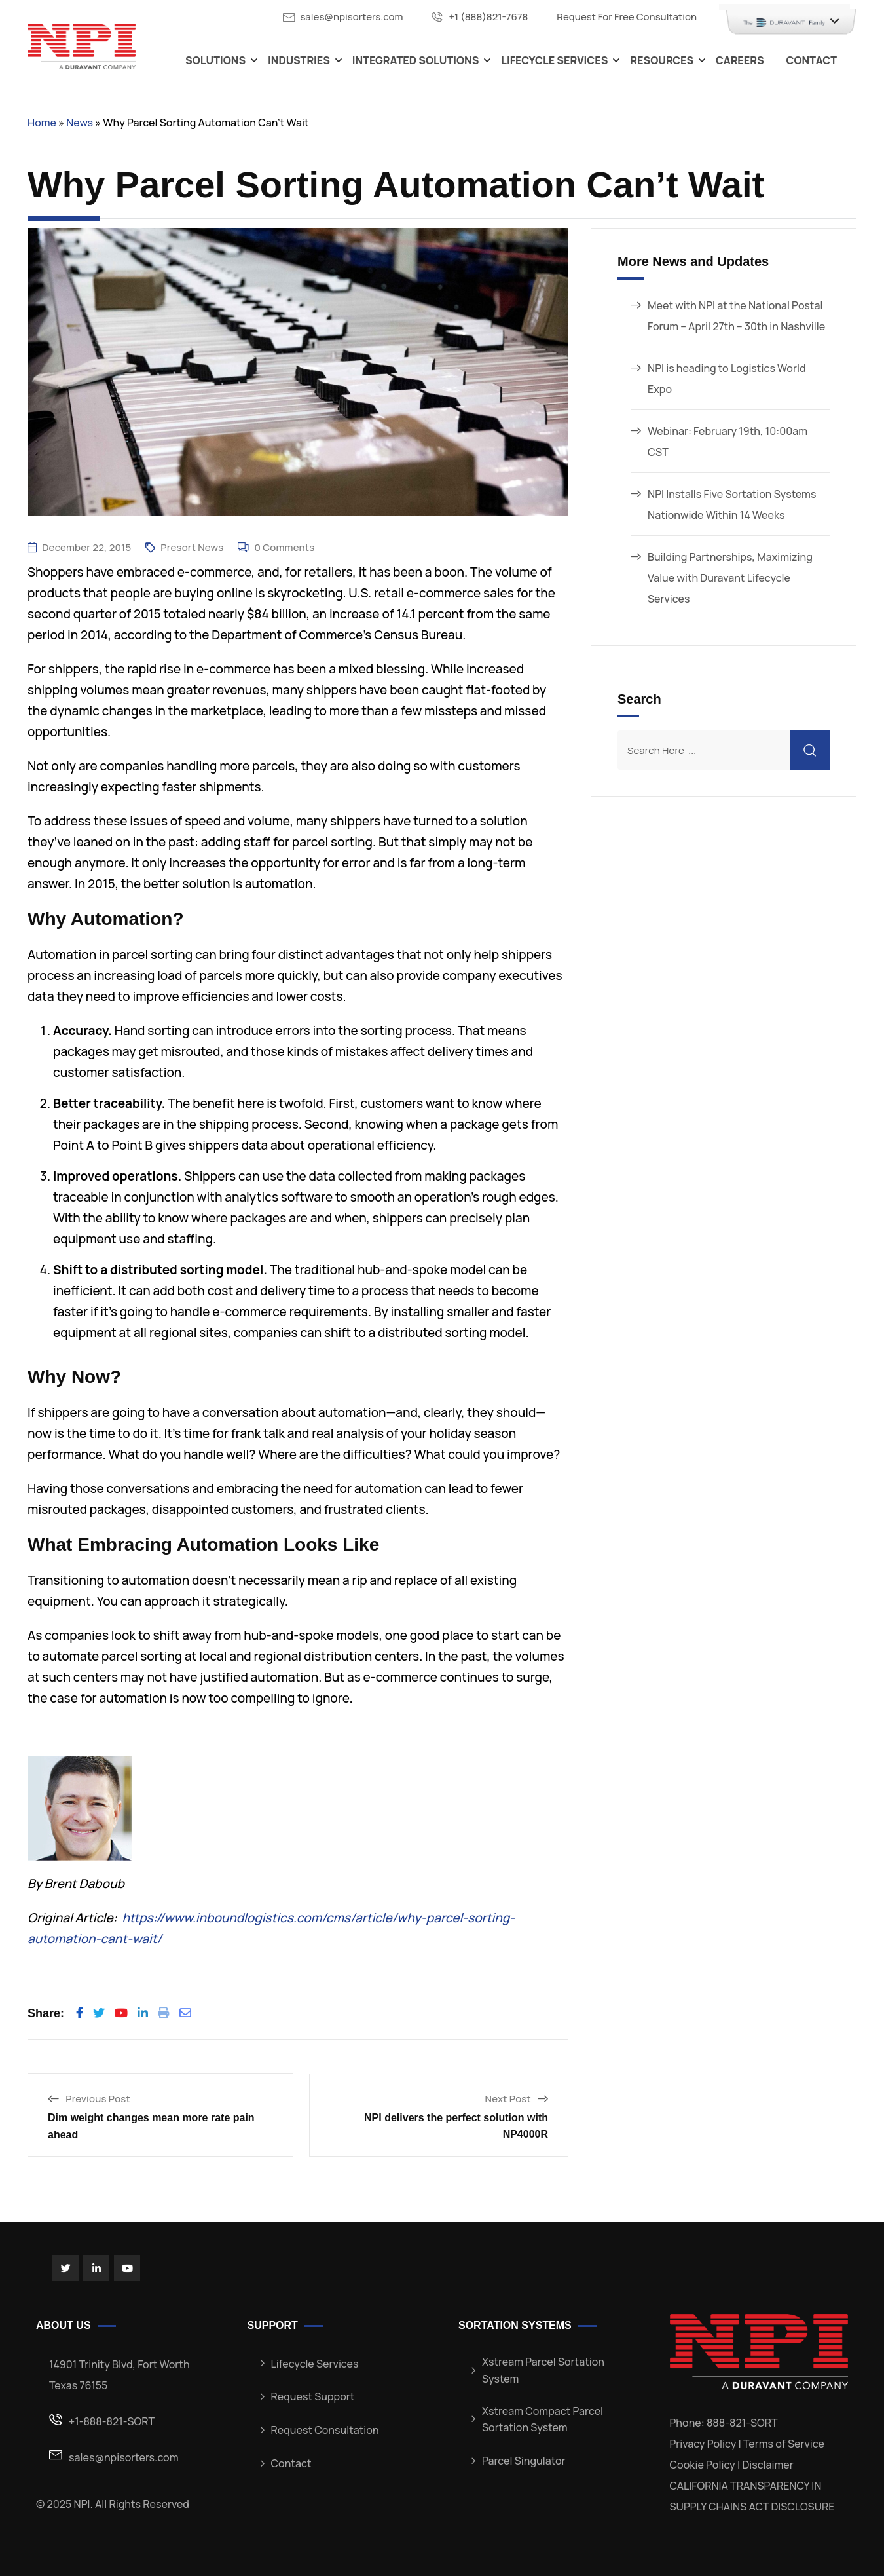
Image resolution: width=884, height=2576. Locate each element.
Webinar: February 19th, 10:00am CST (727, 441)
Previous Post (97, 2099)
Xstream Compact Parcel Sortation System (542, 2419)
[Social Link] (65, 2268)
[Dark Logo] (82, 46)
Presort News (191, 547)
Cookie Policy (702, 2464)
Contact (811, 60)
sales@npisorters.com (351, 17)
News (79, 122)
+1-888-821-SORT (112, 2421)
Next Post (508, 2099)
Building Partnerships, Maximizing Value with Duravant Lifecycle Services (730, 578)
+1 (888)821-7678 (488, 17)
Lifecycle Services (554, 60)
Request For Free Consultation (627, 17)
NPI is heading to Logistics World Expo (727, 378)
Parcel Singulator (524, 2460)
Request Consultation (325, 2430)
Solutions (215, 60)
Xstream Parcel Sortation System (543, 2370)
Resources (661, 60)
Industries (299, 60)
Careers (740, 60)
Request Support (313, 2396)
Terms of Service (783, 2443)
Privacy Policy (703, 2443)
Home (42, 122)
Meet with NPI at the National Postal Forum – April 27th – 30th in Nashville (736, 315)
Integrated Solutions (415, 60)
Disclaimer (767, 2464)
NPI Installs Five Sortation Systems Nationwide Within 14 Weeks (732, 504)
